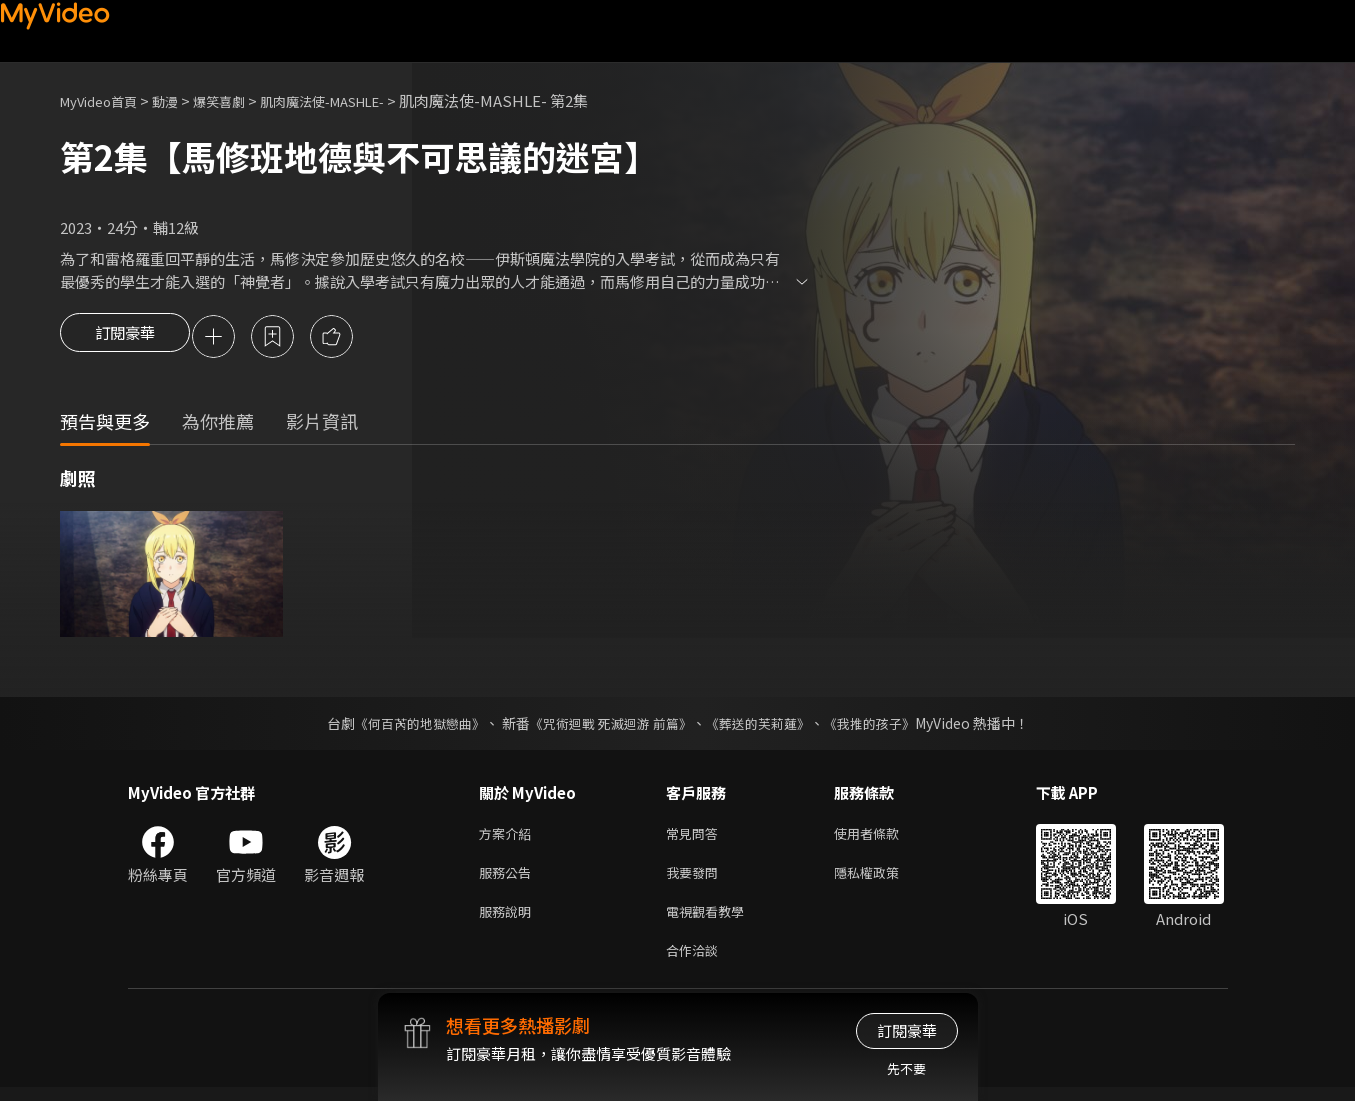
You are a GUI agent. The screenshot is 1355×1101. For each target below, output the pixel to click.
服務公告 (509, 878)
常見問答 (696, 836)
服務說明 (509, 920)
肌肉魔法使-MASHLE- (360, 100)
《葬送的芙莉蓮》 (765, 725)
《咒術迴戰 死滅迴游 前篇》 (608, 725)
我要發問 (696, 878)
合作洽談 (696, 962)
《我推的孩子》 (884, 725)
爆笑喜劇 (241, 100)
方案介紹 (509, 836)
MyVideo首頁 (105, 100)
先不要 (906, 1068)
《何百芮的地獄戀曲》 (406, 725)
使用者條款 (883, 836)
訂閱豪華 (125, 338)
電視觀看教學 (711, 920)
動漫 (181, 100)
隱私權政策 (883, 878)
